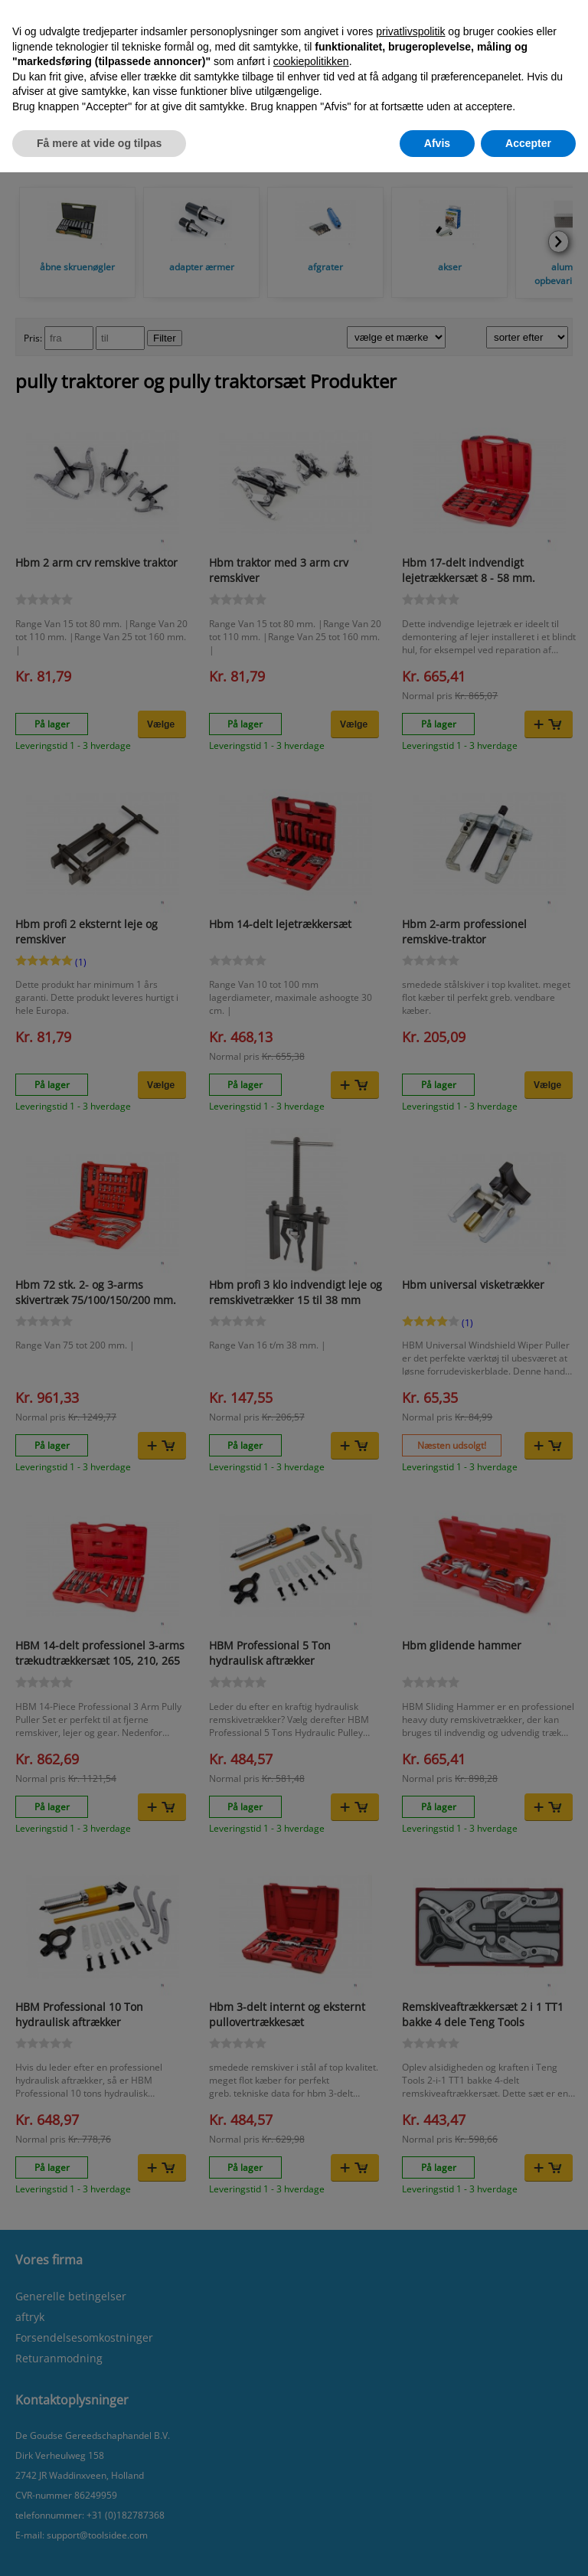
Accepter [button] (528, 143)
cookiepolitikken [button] (311, 61)
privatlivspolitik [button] (410, 31)
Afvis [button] (437, 143)
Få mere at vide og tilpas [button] (99, 143)
